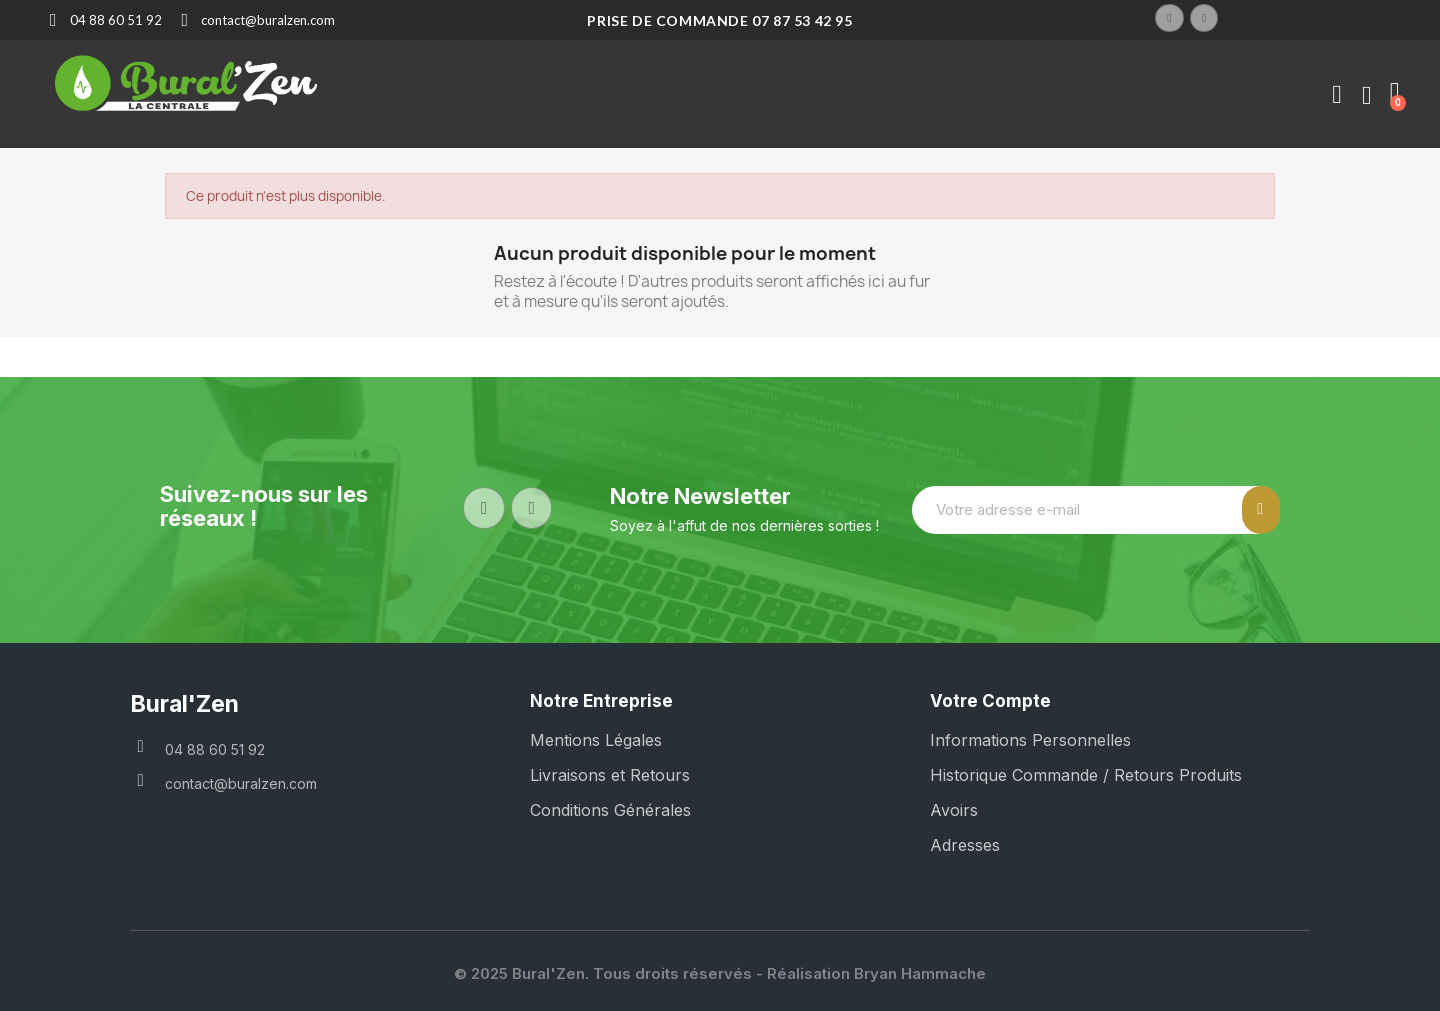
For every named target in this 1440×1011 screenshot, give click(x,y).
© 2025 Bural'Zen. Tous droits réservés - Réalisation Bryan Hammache (720, 973)
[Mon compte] (1337, 95)
